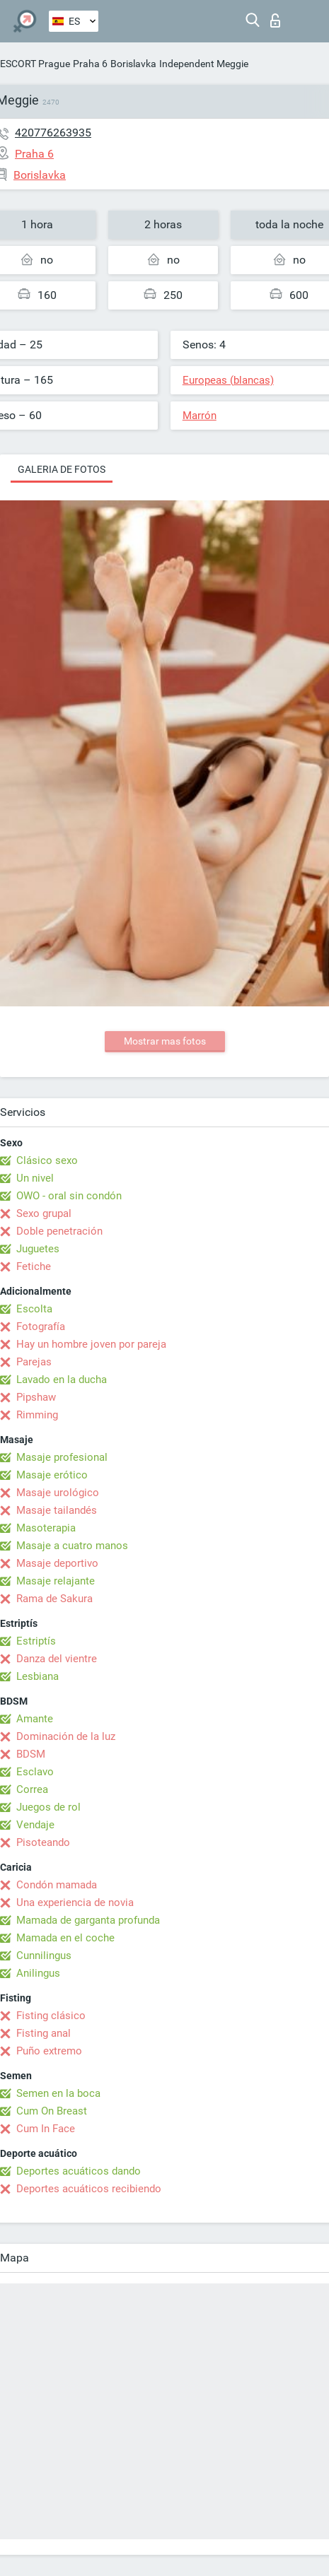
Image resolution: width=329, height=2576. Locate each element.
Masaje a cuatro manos (72, 1545)
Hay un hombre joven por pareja (91, 1344)
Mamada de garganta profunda (88, 1920)
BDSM (30, 1754)
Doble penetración (59, 1231)
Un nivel (35, 1178)
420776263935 (53, 132)
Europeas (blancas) (228, 380)
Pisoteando (43, 1842)
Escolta (34, 1308)
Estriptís (36, 1641)
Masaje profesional (62, 1457)
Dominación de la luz (65, 1736)
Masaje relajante (55, 1581)
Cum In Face (45, 2128)
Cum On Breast (51, 2111)
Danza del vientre (56, 1658)
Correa (32, 1789)
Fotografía (40, 1326)
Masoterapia (46, 1528)
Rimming (37, 1414)
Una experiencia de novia (75, 1902)
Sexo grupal (43, 1213)
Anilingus (38, 1973)
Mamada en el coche (65, 1937)
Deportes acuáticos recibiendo (88, 2188)
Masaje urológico (57, 1492)
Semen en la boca (58, 2093)
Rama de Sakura (54, 1598)
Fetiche (33, 1266)
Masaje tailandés (56, 1510)
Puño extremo (49, 2051)
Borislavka (133, 63)
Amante (34, 1718)
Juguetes (37, 1248)
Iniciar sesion (275, 20)
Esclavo (35, 1771)
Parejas (34, 1361)
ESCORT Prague (35, 63)
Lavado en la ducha (61, 1379)
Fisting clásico (51, 2015)
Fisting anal (43, 2033)
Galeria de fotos (61, 469)
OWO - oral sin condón (69, 1195)
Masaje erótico (52, 1475)
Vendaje (35, 1824)
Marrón (200, 415)
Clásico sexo (47, 1160)
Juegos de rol (48, 1807)
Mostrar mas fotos (165, 1041)
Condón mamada (56, 1884)
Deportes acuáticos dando (78, 2171)
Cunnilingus (43, 1955)
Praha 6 (90, 63)
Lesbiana (37, 1676)
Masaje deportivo (57, 1563)
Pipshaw (36, 1397)
